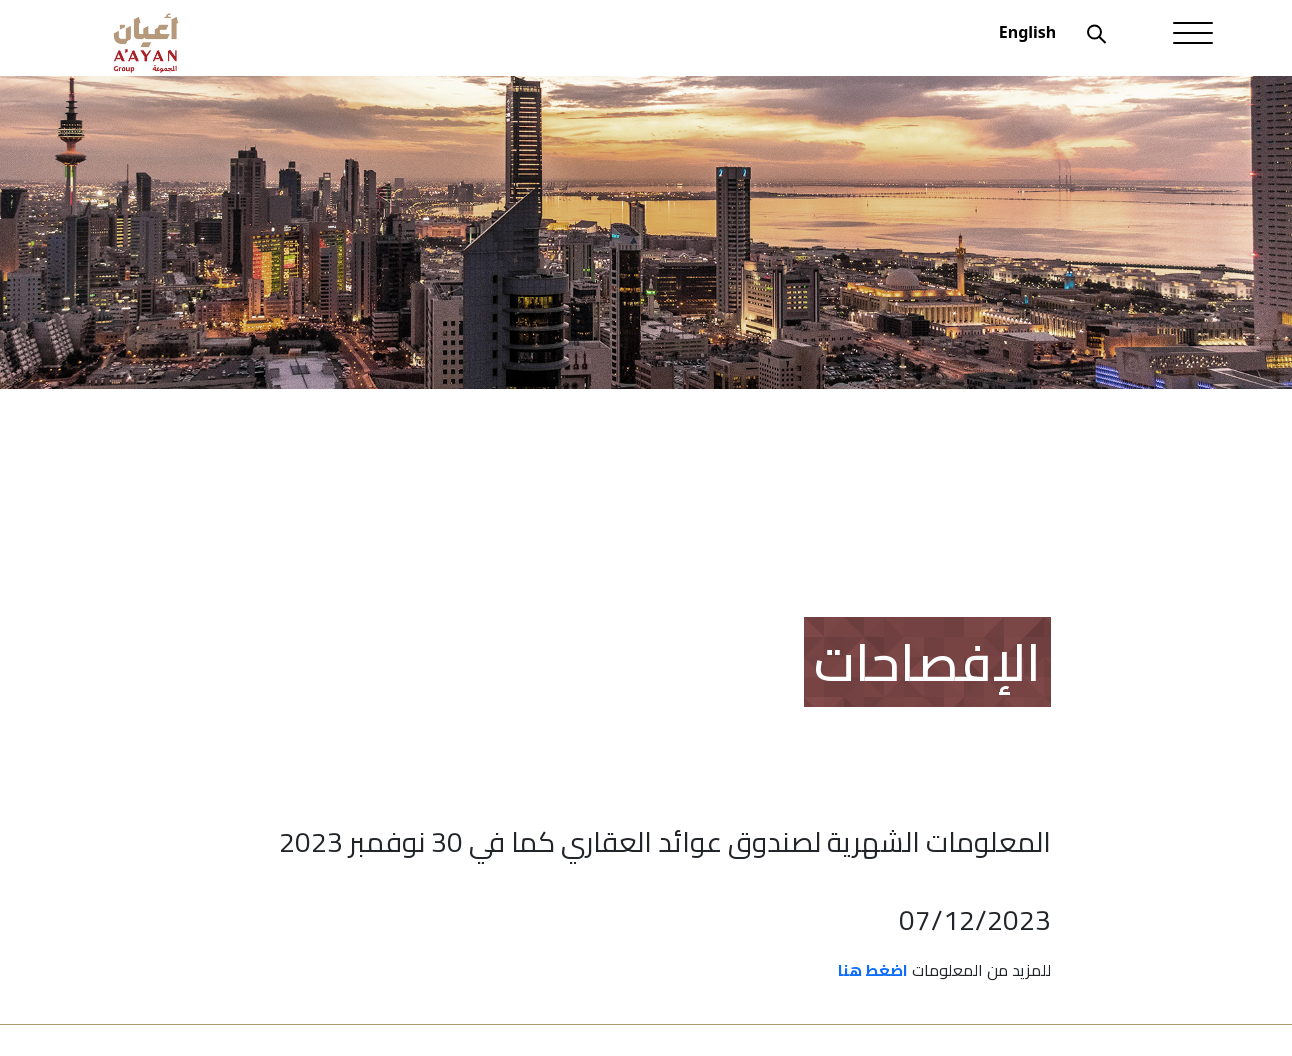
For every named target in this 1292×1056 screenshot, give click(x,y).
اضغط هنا (873, 970)
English (1027, 32)
